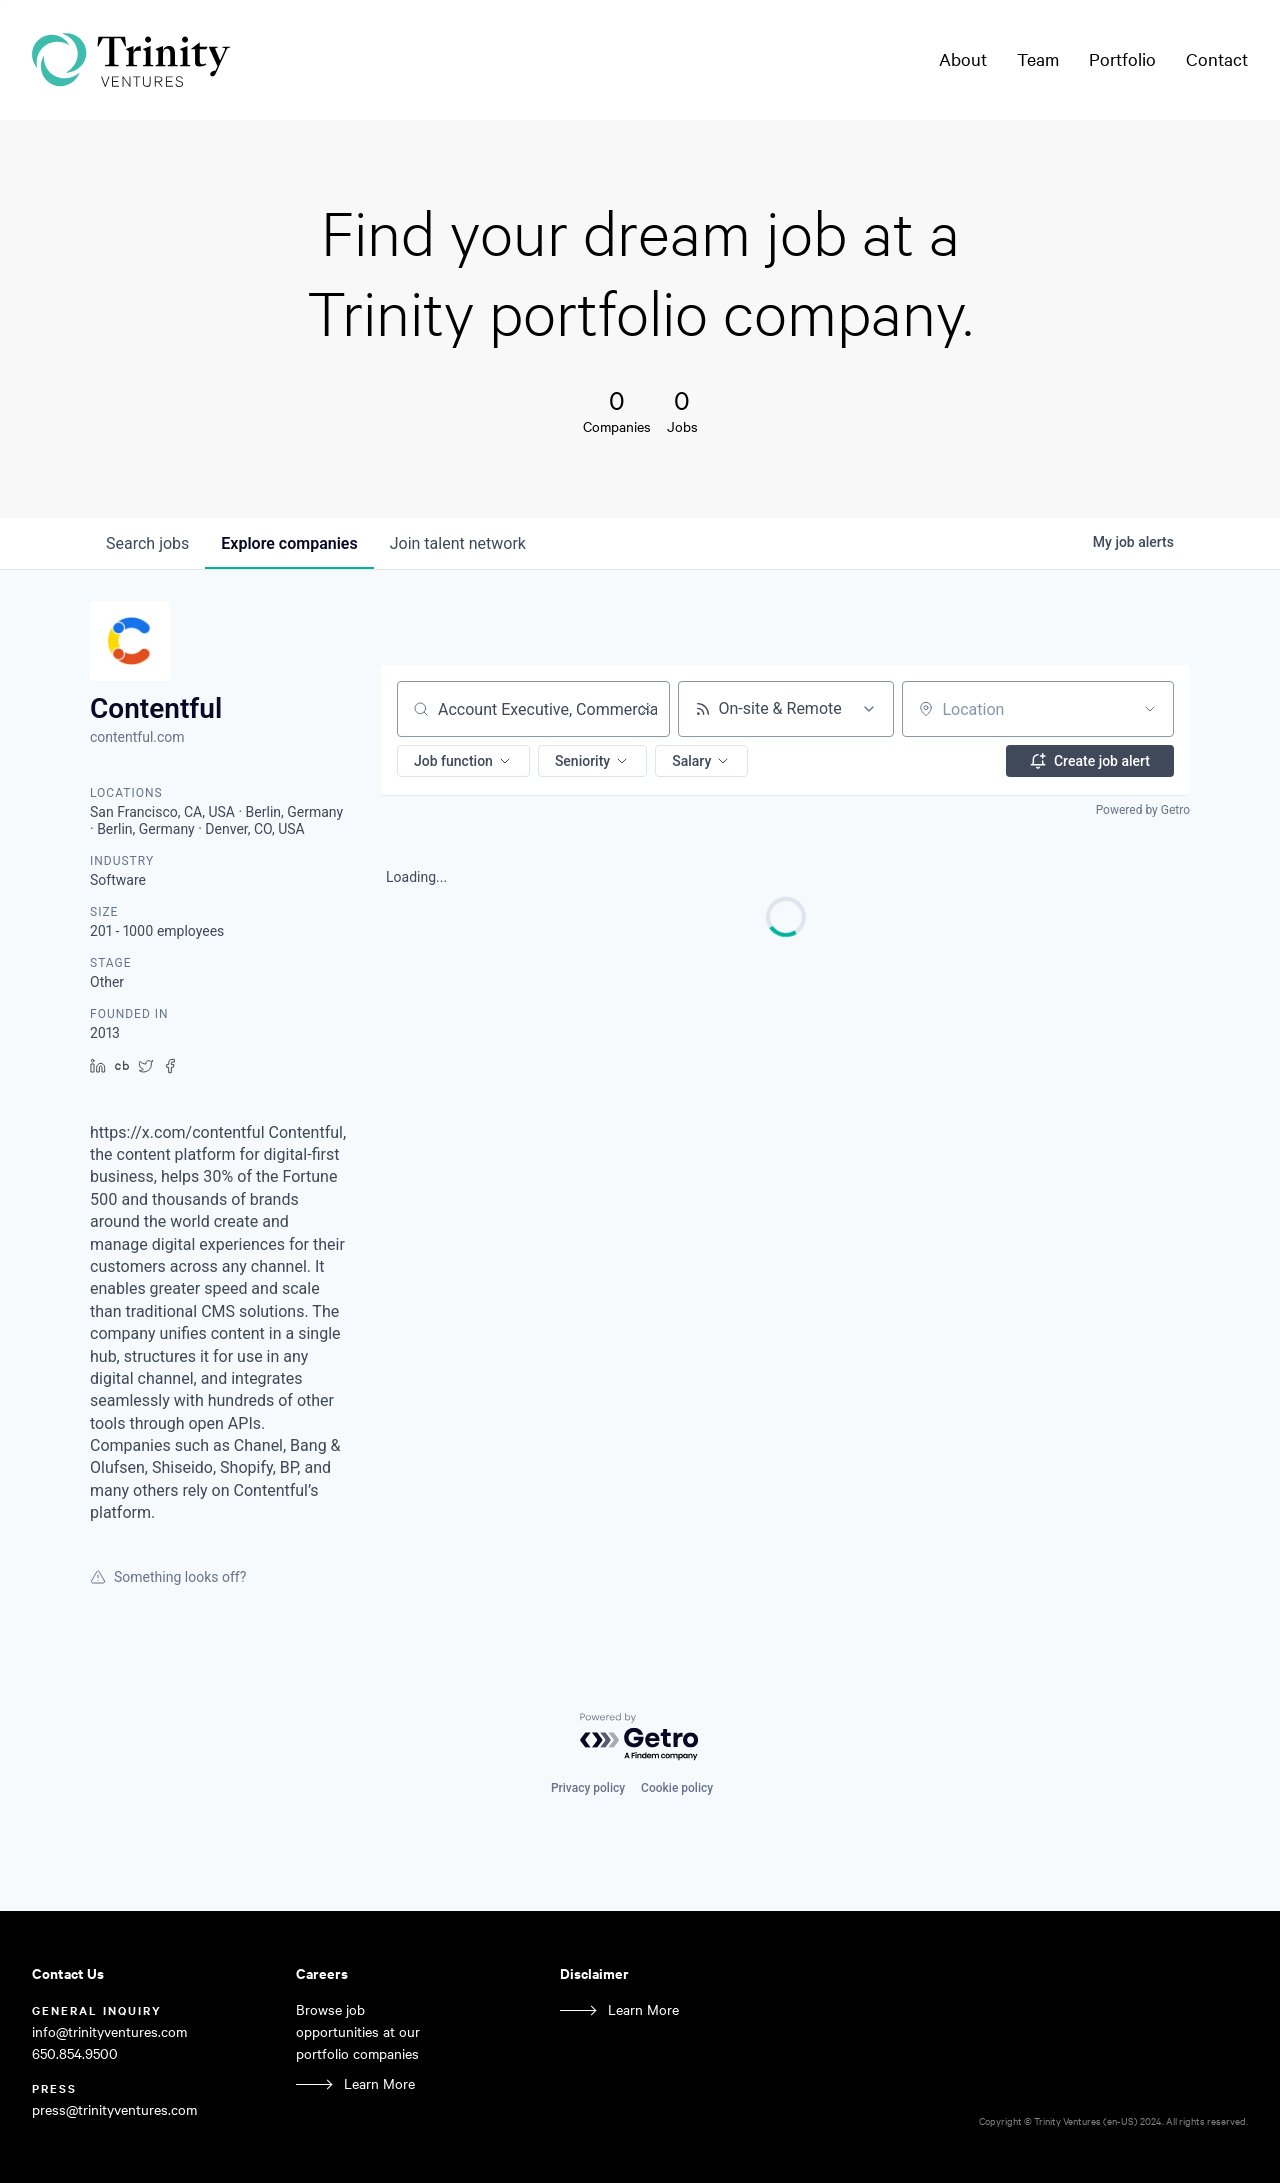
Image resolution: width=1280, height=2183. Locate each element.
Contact (1217, 59)
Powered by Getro (1143, 810)
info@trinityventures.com (109, 2031)
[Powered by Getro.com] (640, 1737)
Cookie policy (677, 1788)
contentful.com (137, 737)
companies (289, 543)
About (963, 59)
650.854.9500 (75, 2053)
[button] (463, 761)
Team (1038, 59)
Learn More (379, 2083)
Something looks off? (168, 1577)
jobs (147, 543)
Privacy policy (588, 1788)
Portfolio (1122, 59)
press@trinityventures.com (114, 2109)
